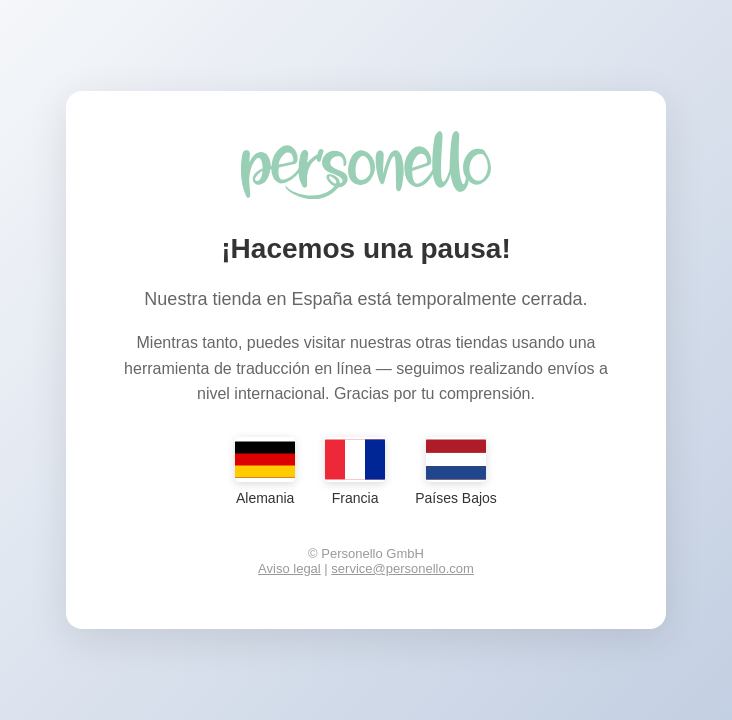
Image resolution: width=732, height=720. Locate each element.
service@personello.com (402, 568)
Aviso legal (289, 568)
